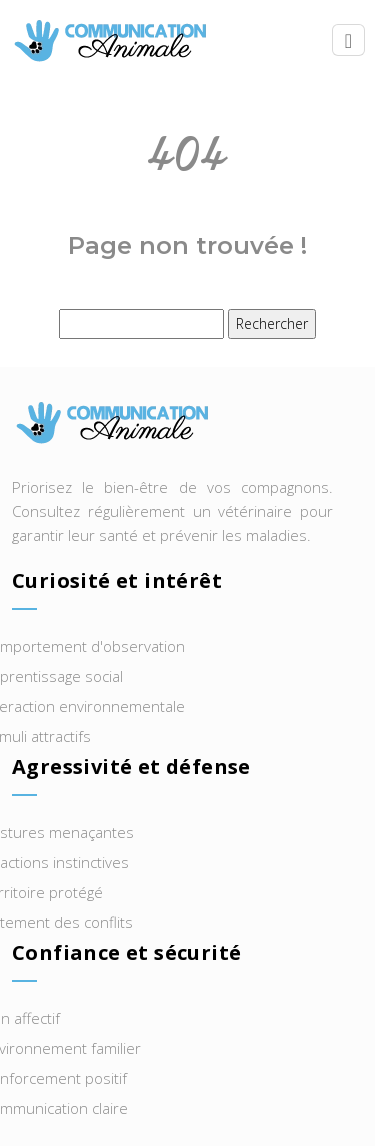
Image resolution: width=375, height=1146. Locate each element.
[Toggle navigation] (348, 40)
